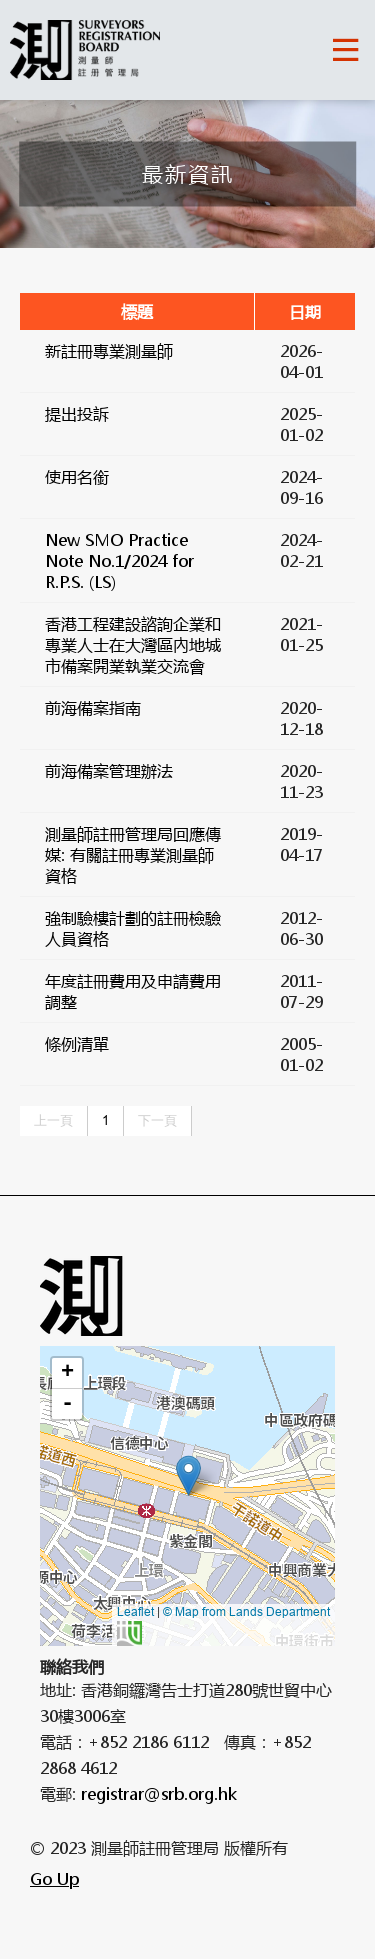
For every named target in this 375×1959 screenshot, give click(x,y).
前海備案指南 (93, 707)
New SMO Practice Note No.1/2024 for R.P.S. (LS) (119, 560)
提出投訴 (77, 413)
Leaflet (135, 1611)
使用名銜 (77, 476)
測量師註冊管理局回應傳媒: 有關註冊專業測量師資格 (133, 854)
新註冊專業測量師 (109, 350)
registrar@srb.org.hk (159, 1793)
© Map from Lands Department (223, 1625)
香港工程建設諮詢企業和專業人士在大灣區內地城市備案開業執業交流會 (133, 644)
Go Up (54, 1878)
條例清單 (77, 1043)
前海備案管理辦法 (109, 770)
